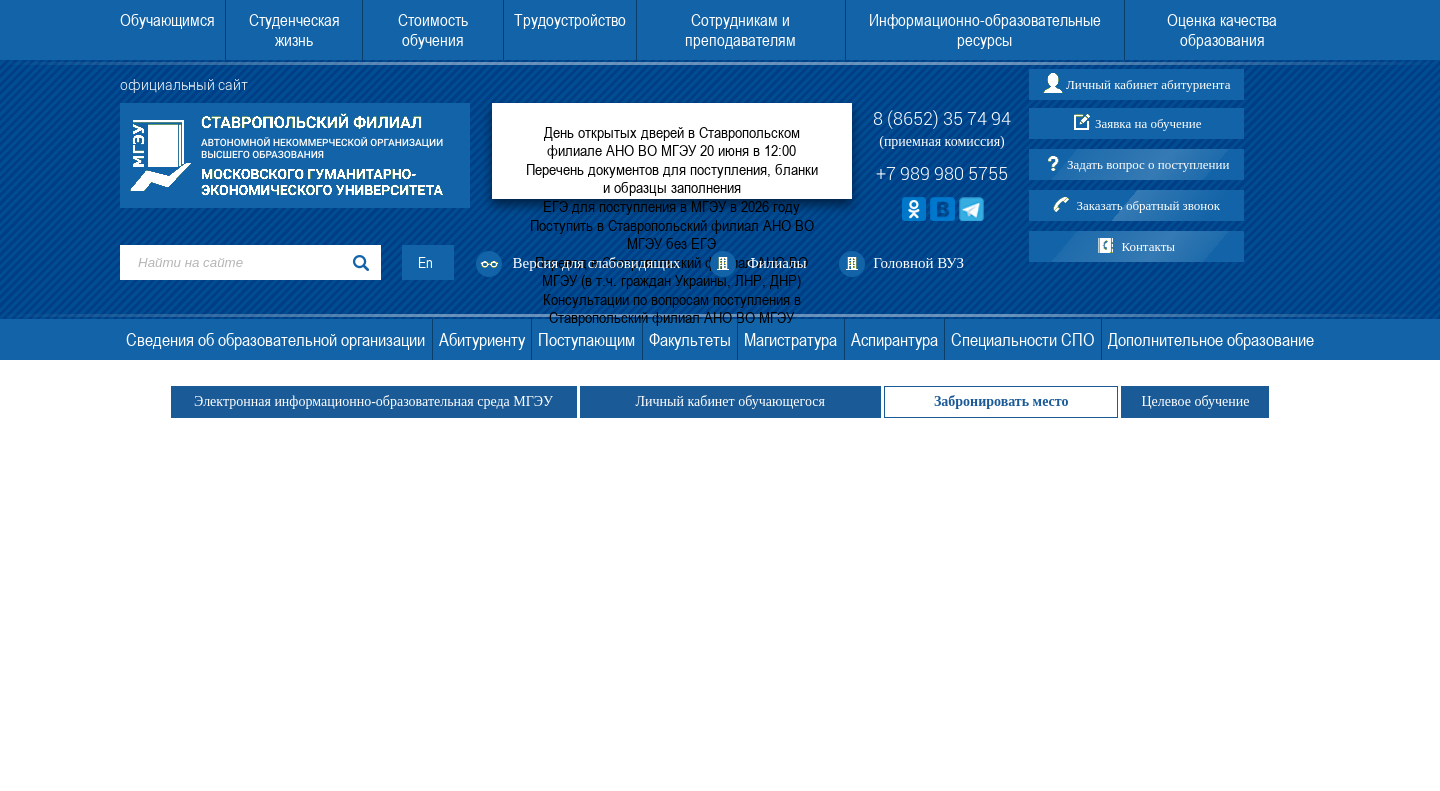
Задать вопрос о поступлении (1148, 164)
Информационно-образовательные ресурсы (985, 30)
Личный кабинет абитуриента (1148, 84)
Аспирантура (894, 339)
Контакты (1148, 246)
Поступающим (586, 339)
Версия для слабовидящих (597, 263)
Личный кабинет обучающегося (730, 401)
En (425, 262)
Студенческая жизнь (294, 30)
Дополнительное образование (1211, 339)
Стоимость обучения (433, 30)
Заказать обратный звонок (1148, 205)
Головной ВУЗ (918, 263)
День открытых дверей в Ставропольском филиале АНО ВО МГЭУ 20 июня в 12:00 (672, 141)
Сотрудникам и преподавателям (740, 30)
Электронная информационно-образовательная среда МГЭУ (374, 401)
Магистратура (790, 339)
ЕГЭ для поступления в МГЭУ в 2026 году (671, 206)
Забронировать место (1001, 401)
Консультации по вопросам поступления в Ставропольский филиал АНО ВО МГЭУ (672, 308)
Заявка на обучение (1148, 123)
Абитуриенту (482, 339)
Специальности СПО (1022, 339)
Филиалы (777, 263)
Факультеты (690, 339)
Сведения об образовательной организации (275, 339)
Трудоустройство (570, 20)
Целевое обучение (1195, 401)
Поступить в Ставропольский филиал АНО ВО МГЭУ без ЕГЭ (672, 234)
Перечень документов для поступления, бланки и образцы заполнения (672, 178)
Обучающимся (167, 20)
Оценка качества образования (1222, 30)
